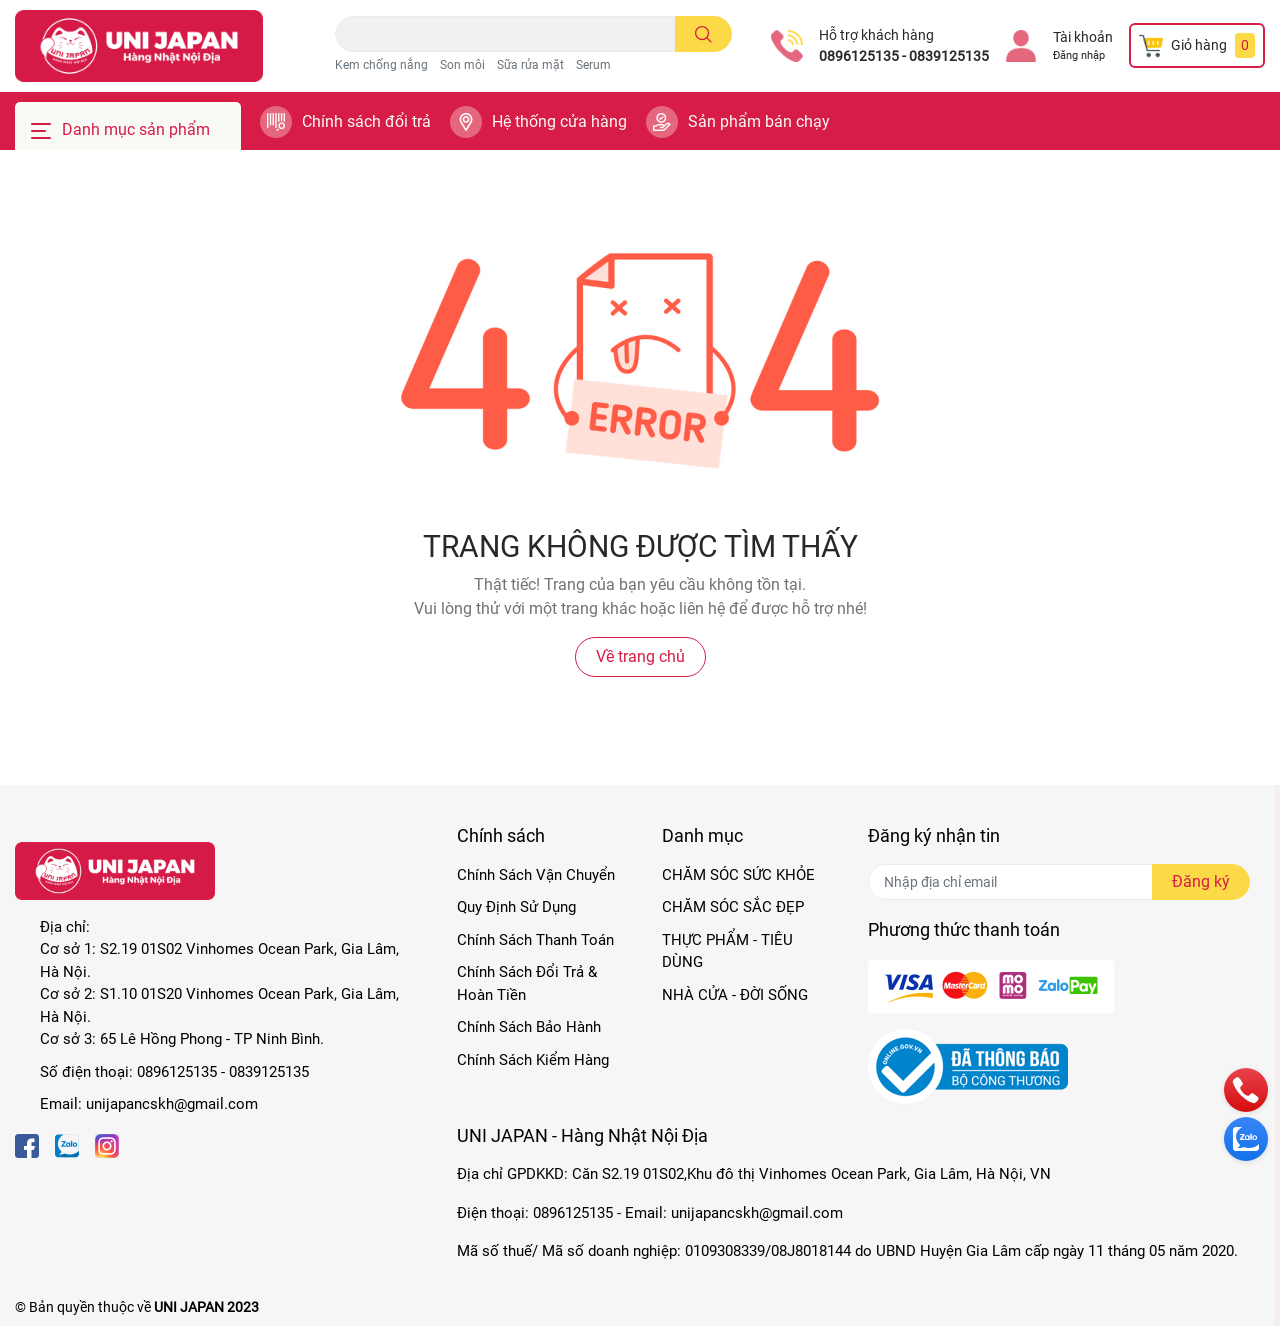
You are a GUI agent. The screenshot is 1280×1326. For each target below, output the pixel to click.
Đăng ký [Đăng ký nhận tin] (1201, 881)
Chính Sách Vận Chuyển (536, 875)
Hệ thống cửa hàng (559, 121)
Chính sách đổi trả (366, 121)
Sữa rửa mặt (530, 65)
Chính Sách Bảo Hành (529, 1027)
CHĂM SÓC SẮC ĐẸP (733, 907)
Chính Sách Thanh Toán (535, 940)
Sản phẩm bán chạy (759, 121)
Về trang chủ (640, 656)
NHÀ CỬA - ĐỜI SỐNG (735, 995)
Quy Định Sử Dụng (516, 907)
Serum (593, 65)
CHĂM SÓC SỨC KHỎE (738, 875)
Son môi (462, 65)
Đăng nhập (1079, 55)
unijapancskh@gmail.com (172, 1104)
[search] (703, 34)
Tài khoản (1083, 37)
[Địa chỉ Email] (1059, 882)
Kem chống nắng (381, 65)
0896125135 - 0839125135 (904, 56)
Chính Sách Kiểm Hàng (533, 1060)
